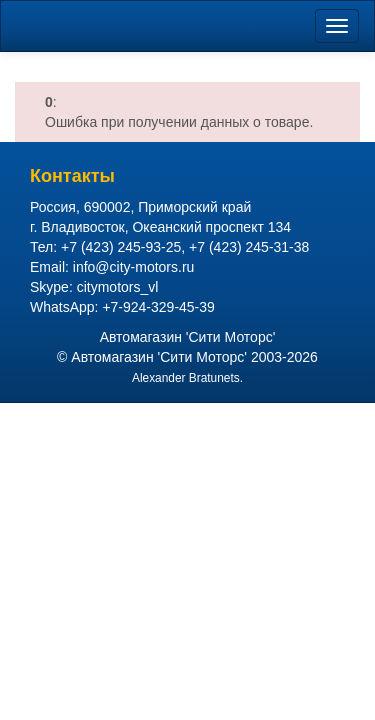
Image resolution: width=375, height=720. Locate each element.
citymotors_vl (118, 287)
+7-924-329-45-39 (158, 307)
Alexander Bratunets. (187, 378)
